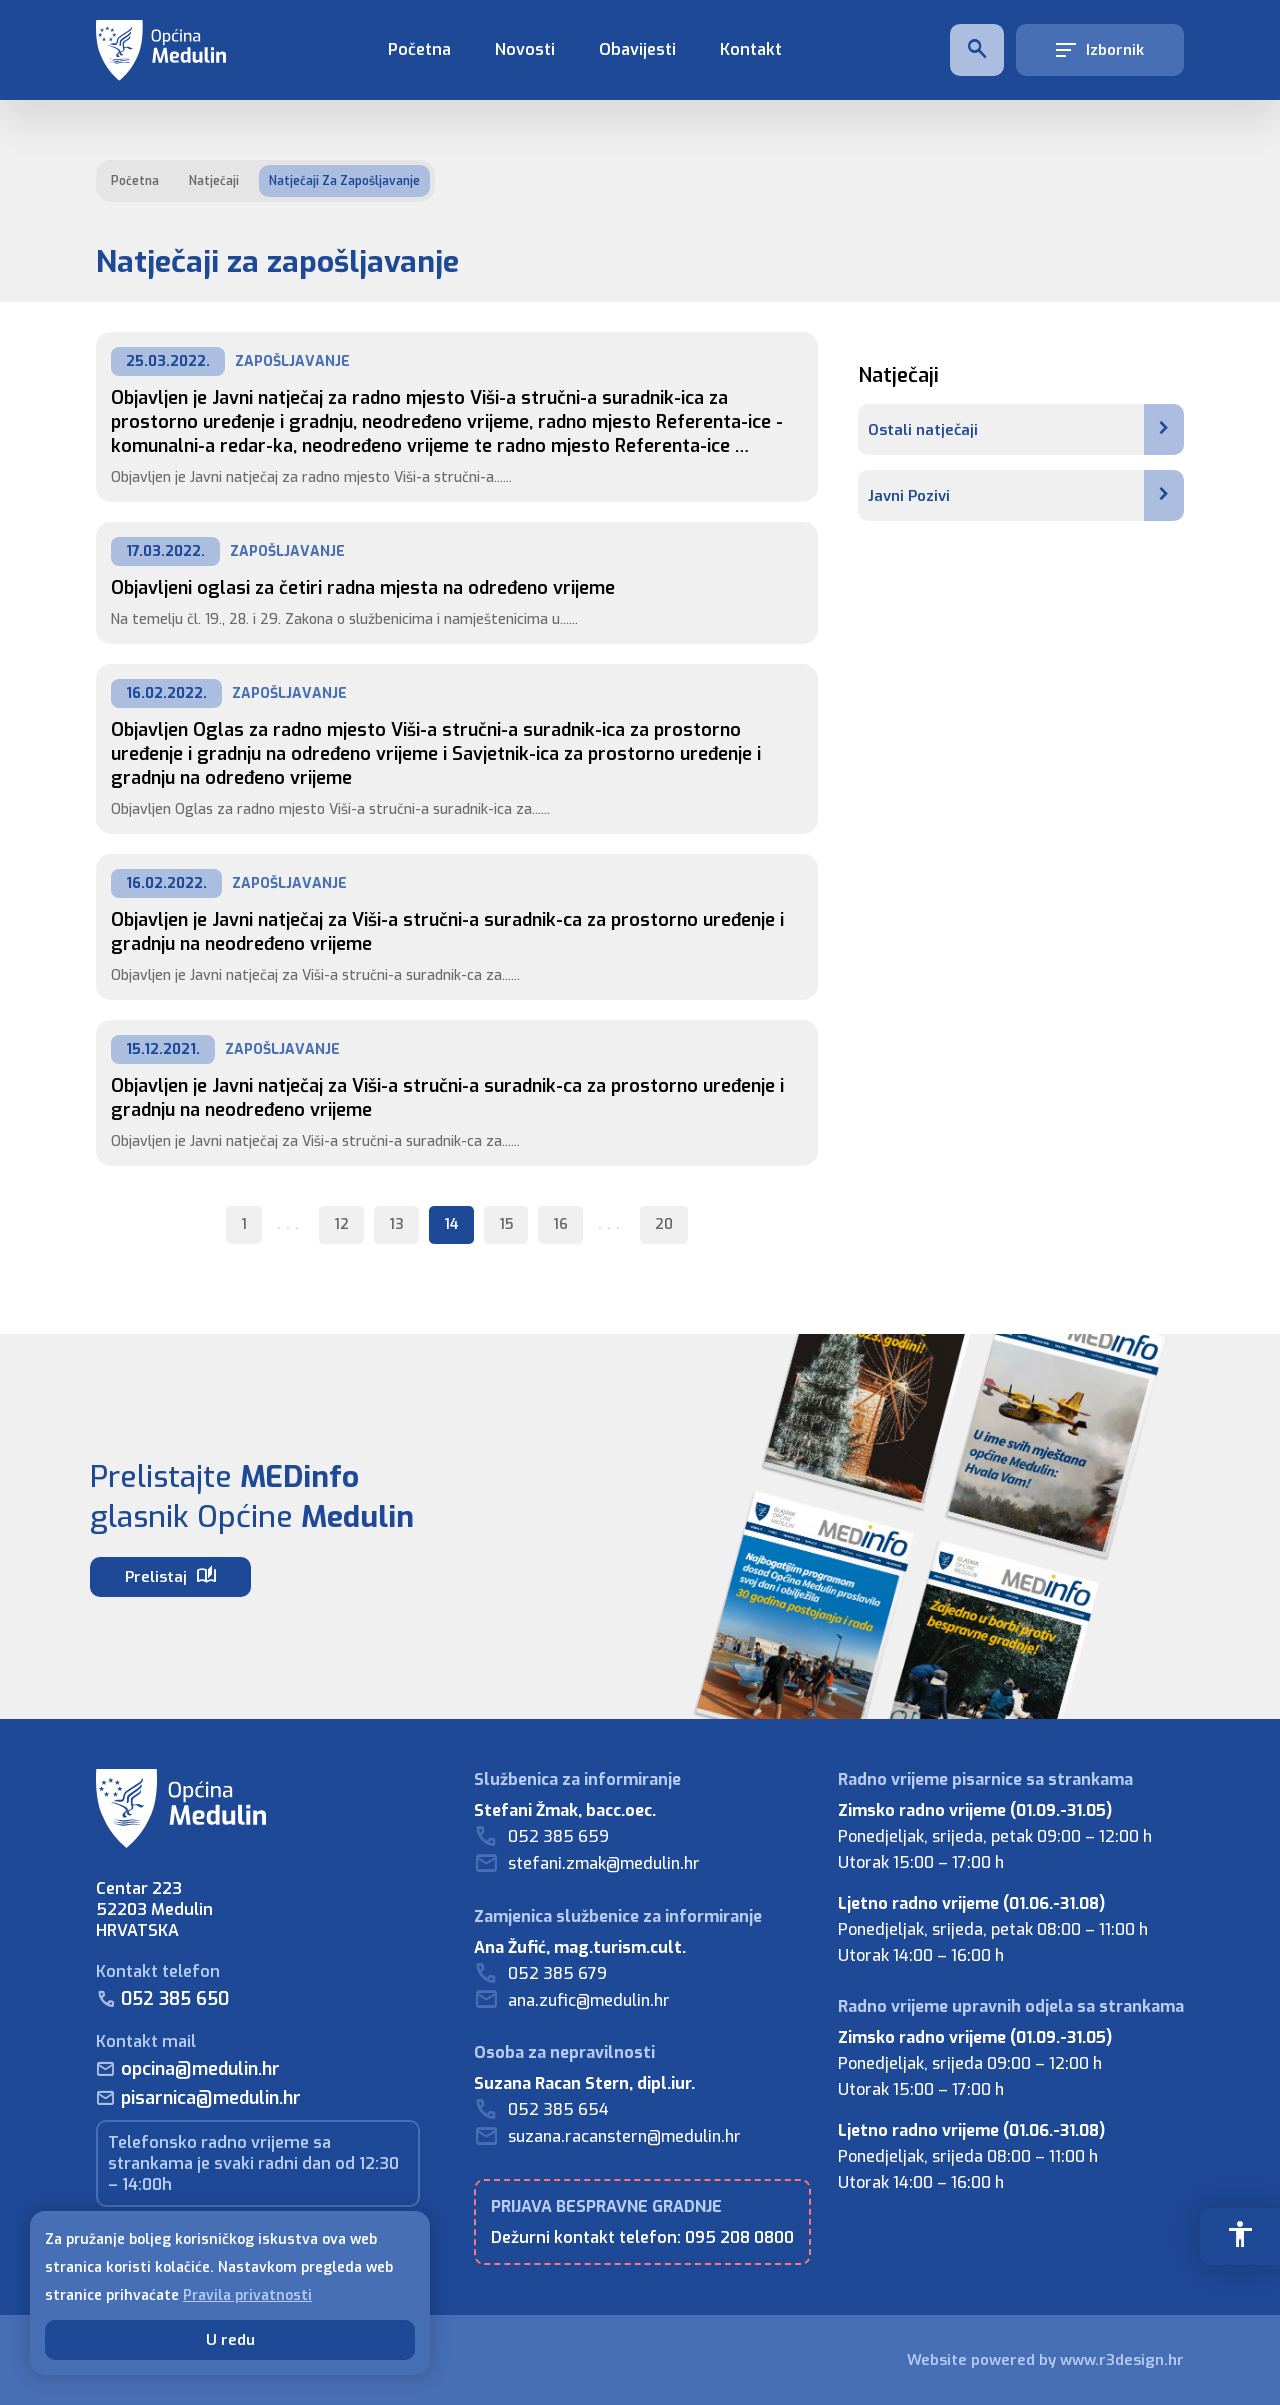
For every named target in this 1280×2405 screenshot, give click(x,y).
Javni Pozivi (1026, 495)
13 (396, 1224)
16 (560, 1224)
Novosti (525, 49)
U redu (230, 2340)
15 (506, 1224)
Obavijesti (637, 49)
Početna (419, 49)
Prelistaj (170, 1576)
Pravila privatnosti (247, 2295)
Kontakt (751, 49)
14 (451, 1224)
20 (664, 1224)
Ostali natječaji (1026, 429)
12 (341, 1224)
